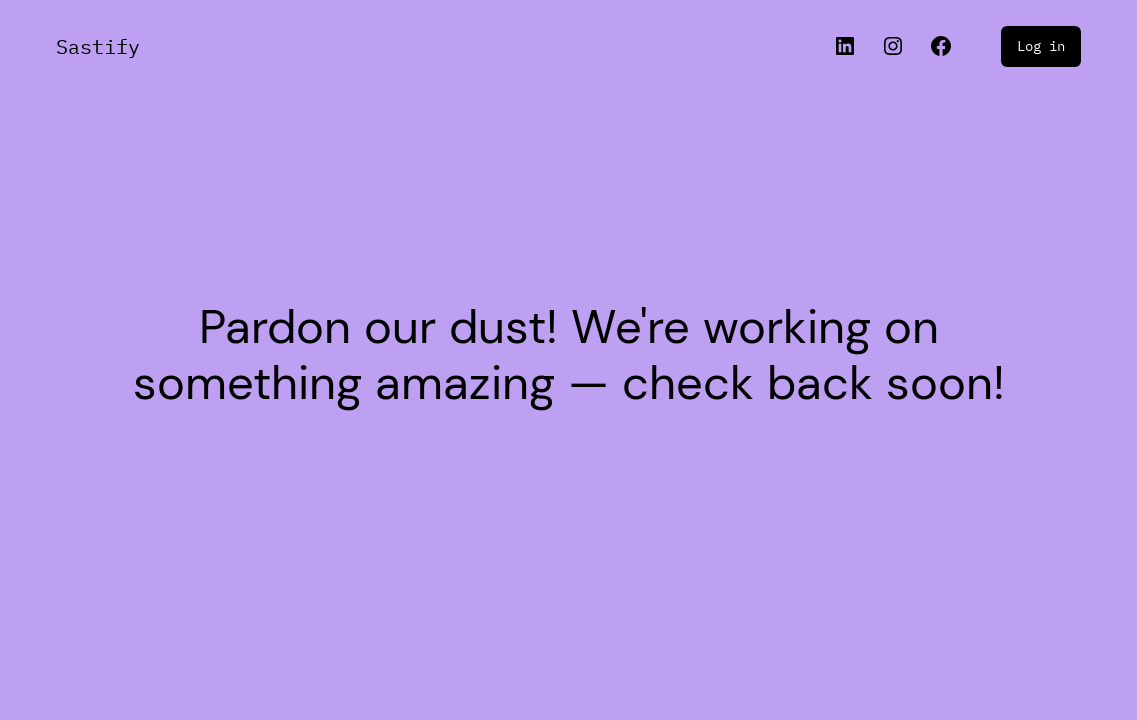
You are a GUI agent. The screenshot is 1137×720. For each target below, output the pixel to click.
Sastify (98, 46)
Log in (1041, 46)
